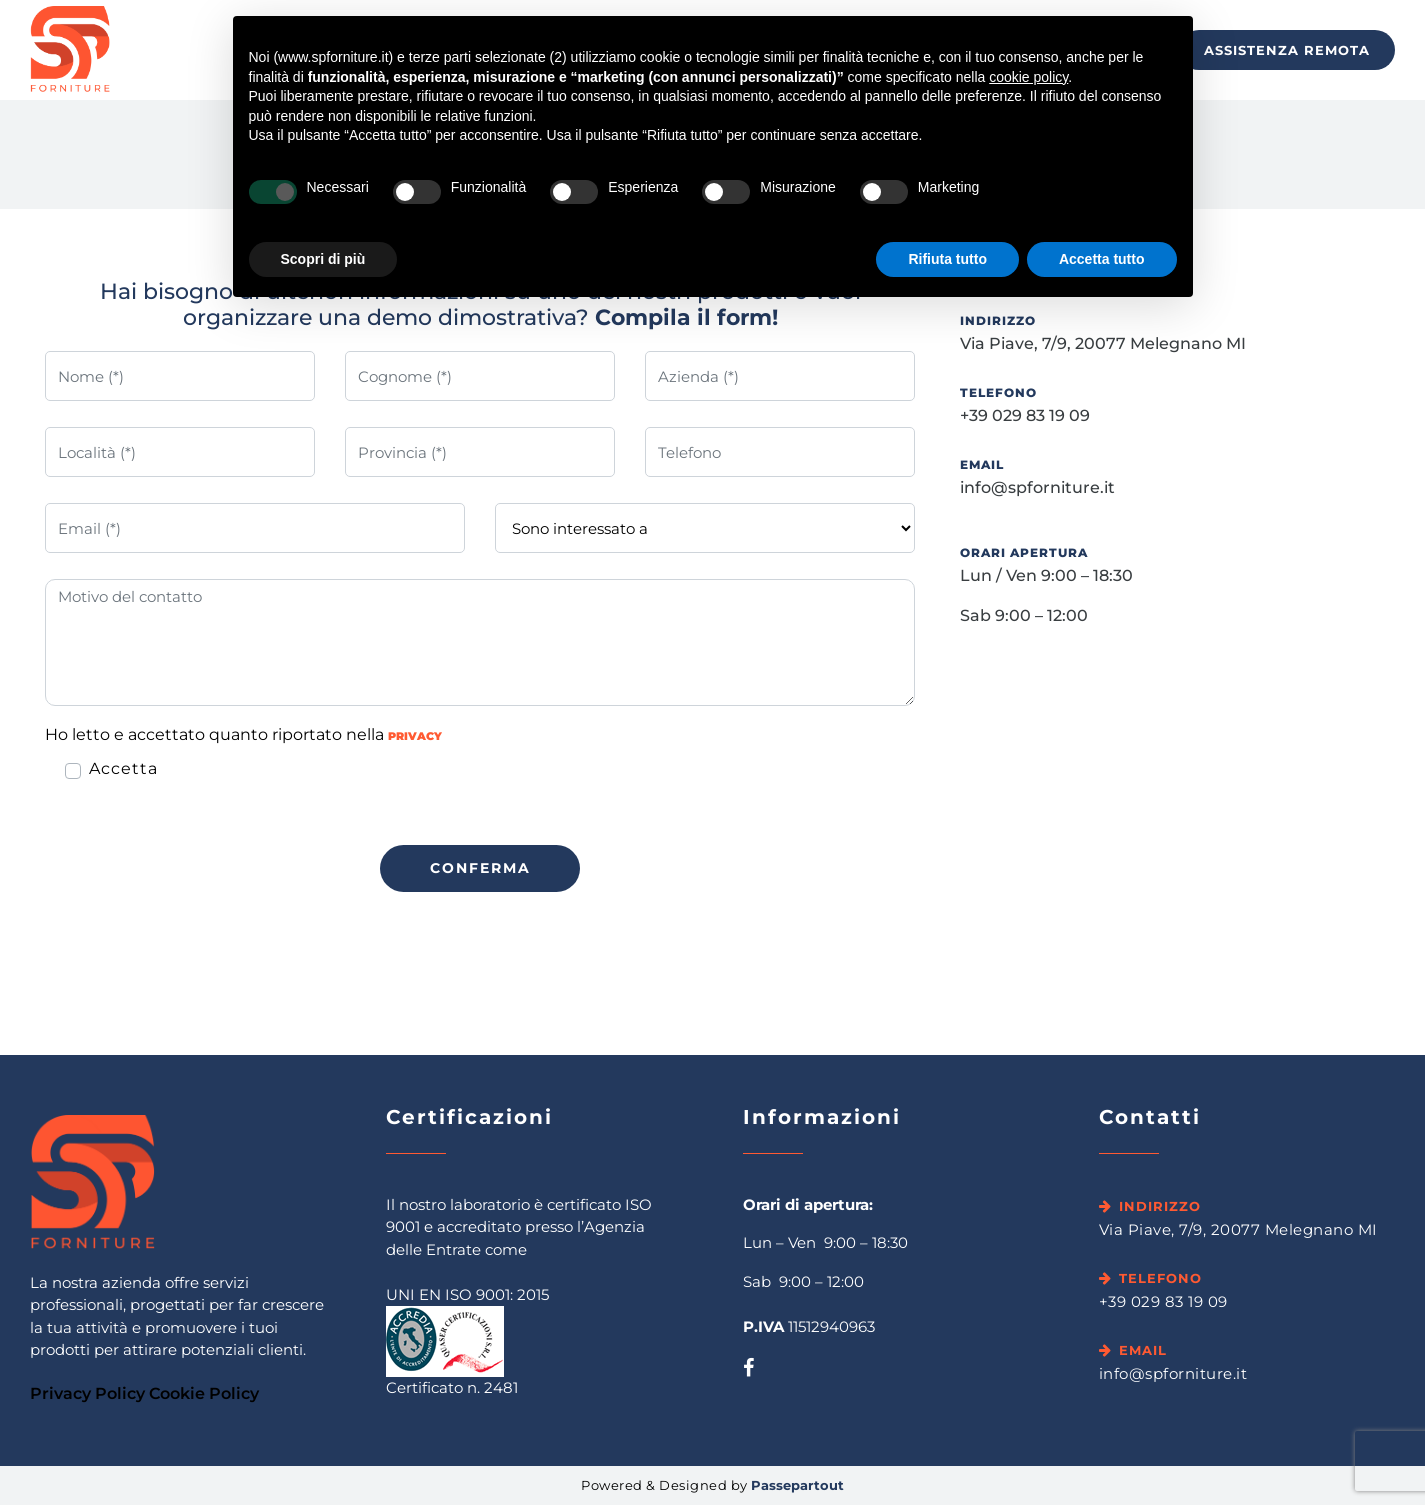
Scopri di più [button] (323, 259)
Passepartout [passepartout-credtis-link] (797, 1485)
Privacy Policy (87, 1393)
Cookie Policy (204, 1393)
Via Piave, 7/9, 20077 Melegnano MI (1103, 343)
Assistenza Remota (1287, 50)
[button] (480, 868)
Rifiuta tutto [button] (947, 259)
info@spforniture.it (1037, 487)
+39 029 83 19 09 (1025, 415)
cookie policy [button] (1028, 77)
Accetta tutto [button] (1102, 259)
